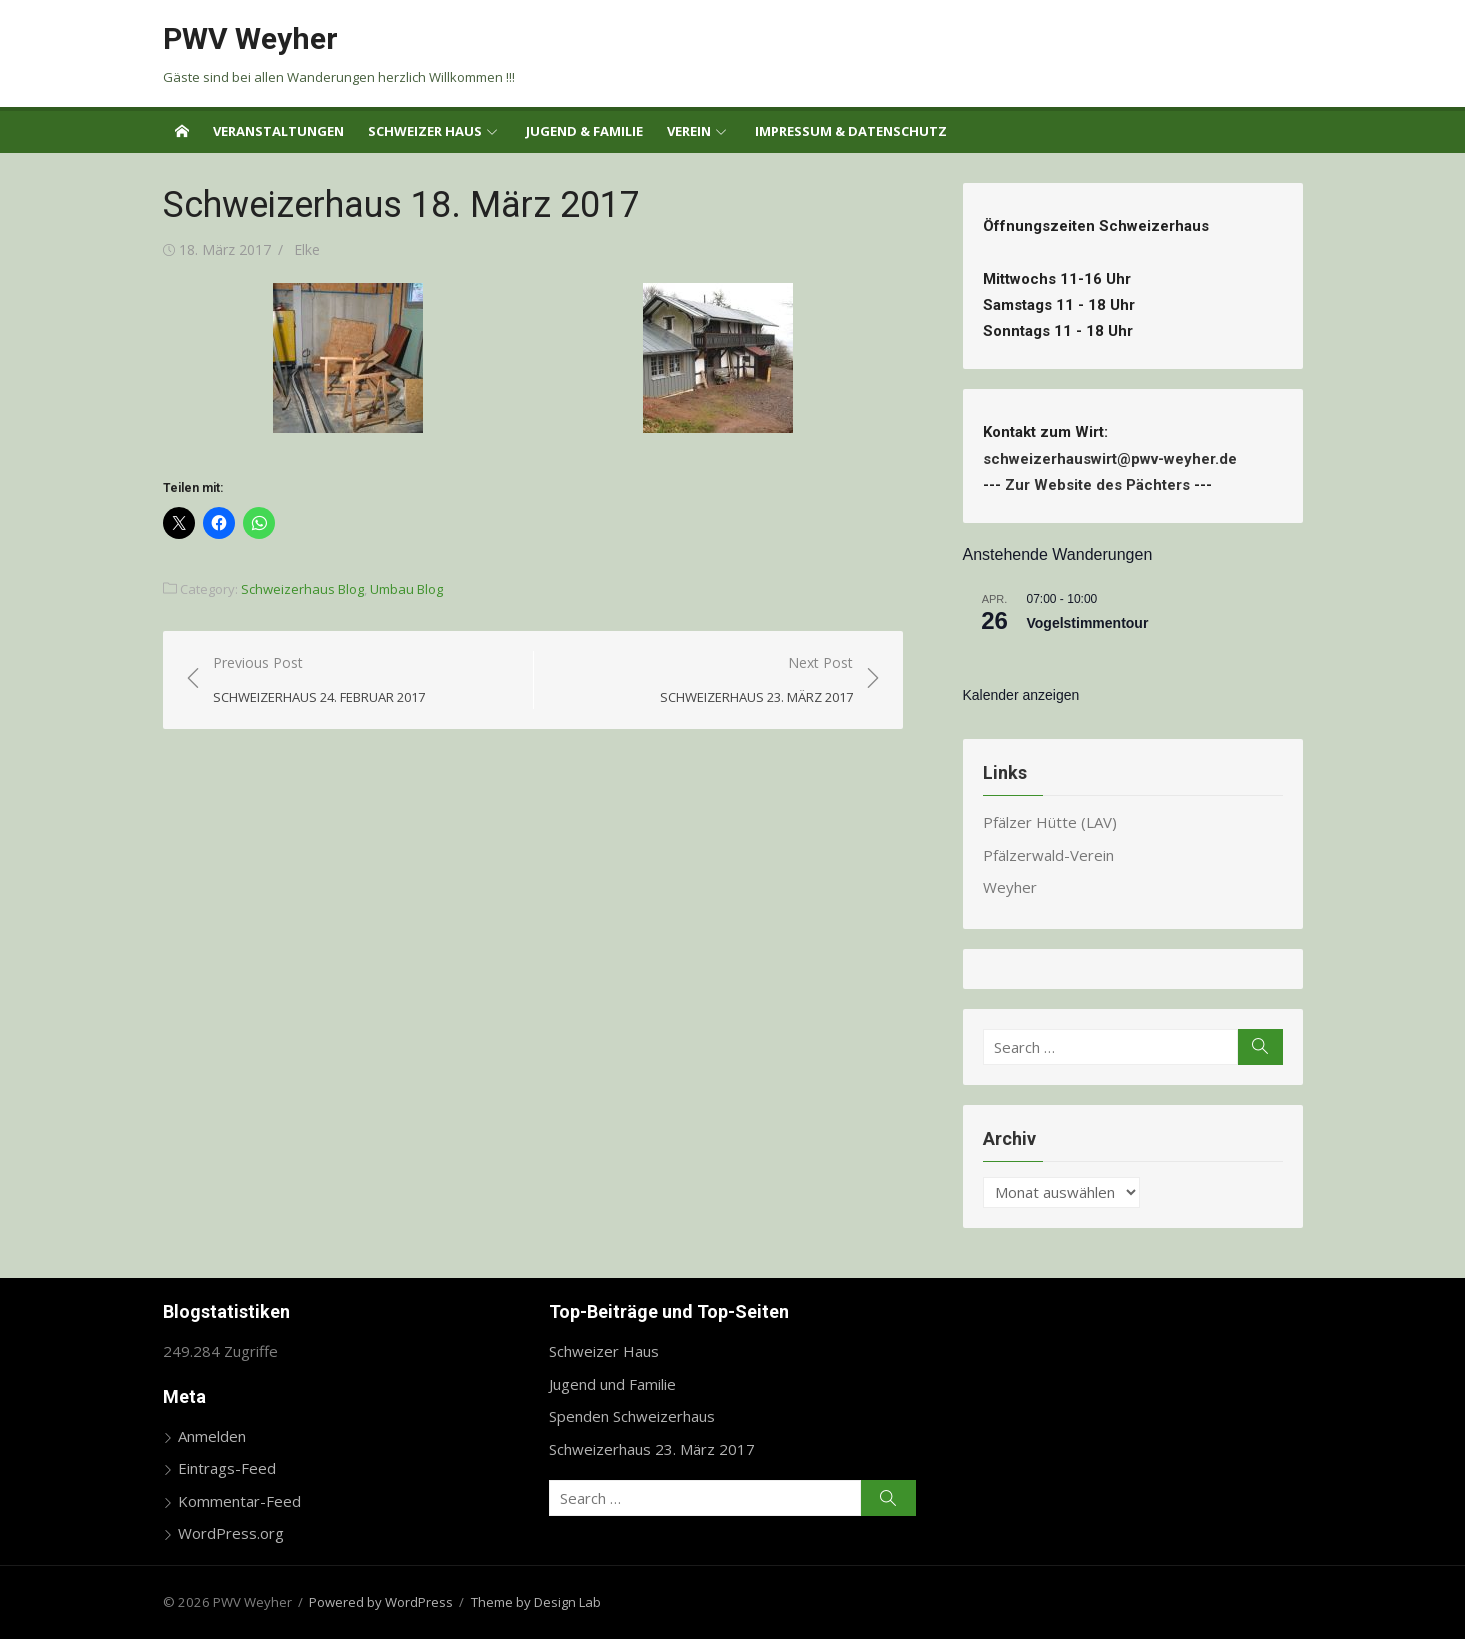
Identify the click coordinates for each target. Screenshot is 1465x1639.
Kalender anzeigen (1021, 695)
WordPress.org (231, 1533)
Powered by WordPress (381, 1602)
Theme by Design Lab (536, 1602)
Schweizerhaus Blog (302, 589)
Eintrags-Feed (227, 1468)
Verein (689, 131)
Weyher (1010, 887)
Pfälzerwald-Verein (1048, 855)
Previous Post (319, 680)
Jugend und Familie (612, 1384)
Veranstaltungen (278, 131)
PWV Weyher (250, 38)
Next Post (756, 680)
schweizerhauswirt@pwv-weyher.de (1114, 459)
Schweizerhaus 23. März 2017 (652, 1449)
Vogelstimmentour (1088, 623)
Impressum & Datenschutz (851, 131)
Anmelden (212, 1436)
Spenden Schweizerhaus (632, 1416)
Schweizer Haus (425, 131)
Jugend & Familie (584, 131)
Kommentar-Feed (239, 1501)
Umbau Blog (406, 589)
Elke (307, 249)
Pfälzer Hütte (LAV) (1050, 822)
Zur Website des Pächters (1097, 485)
